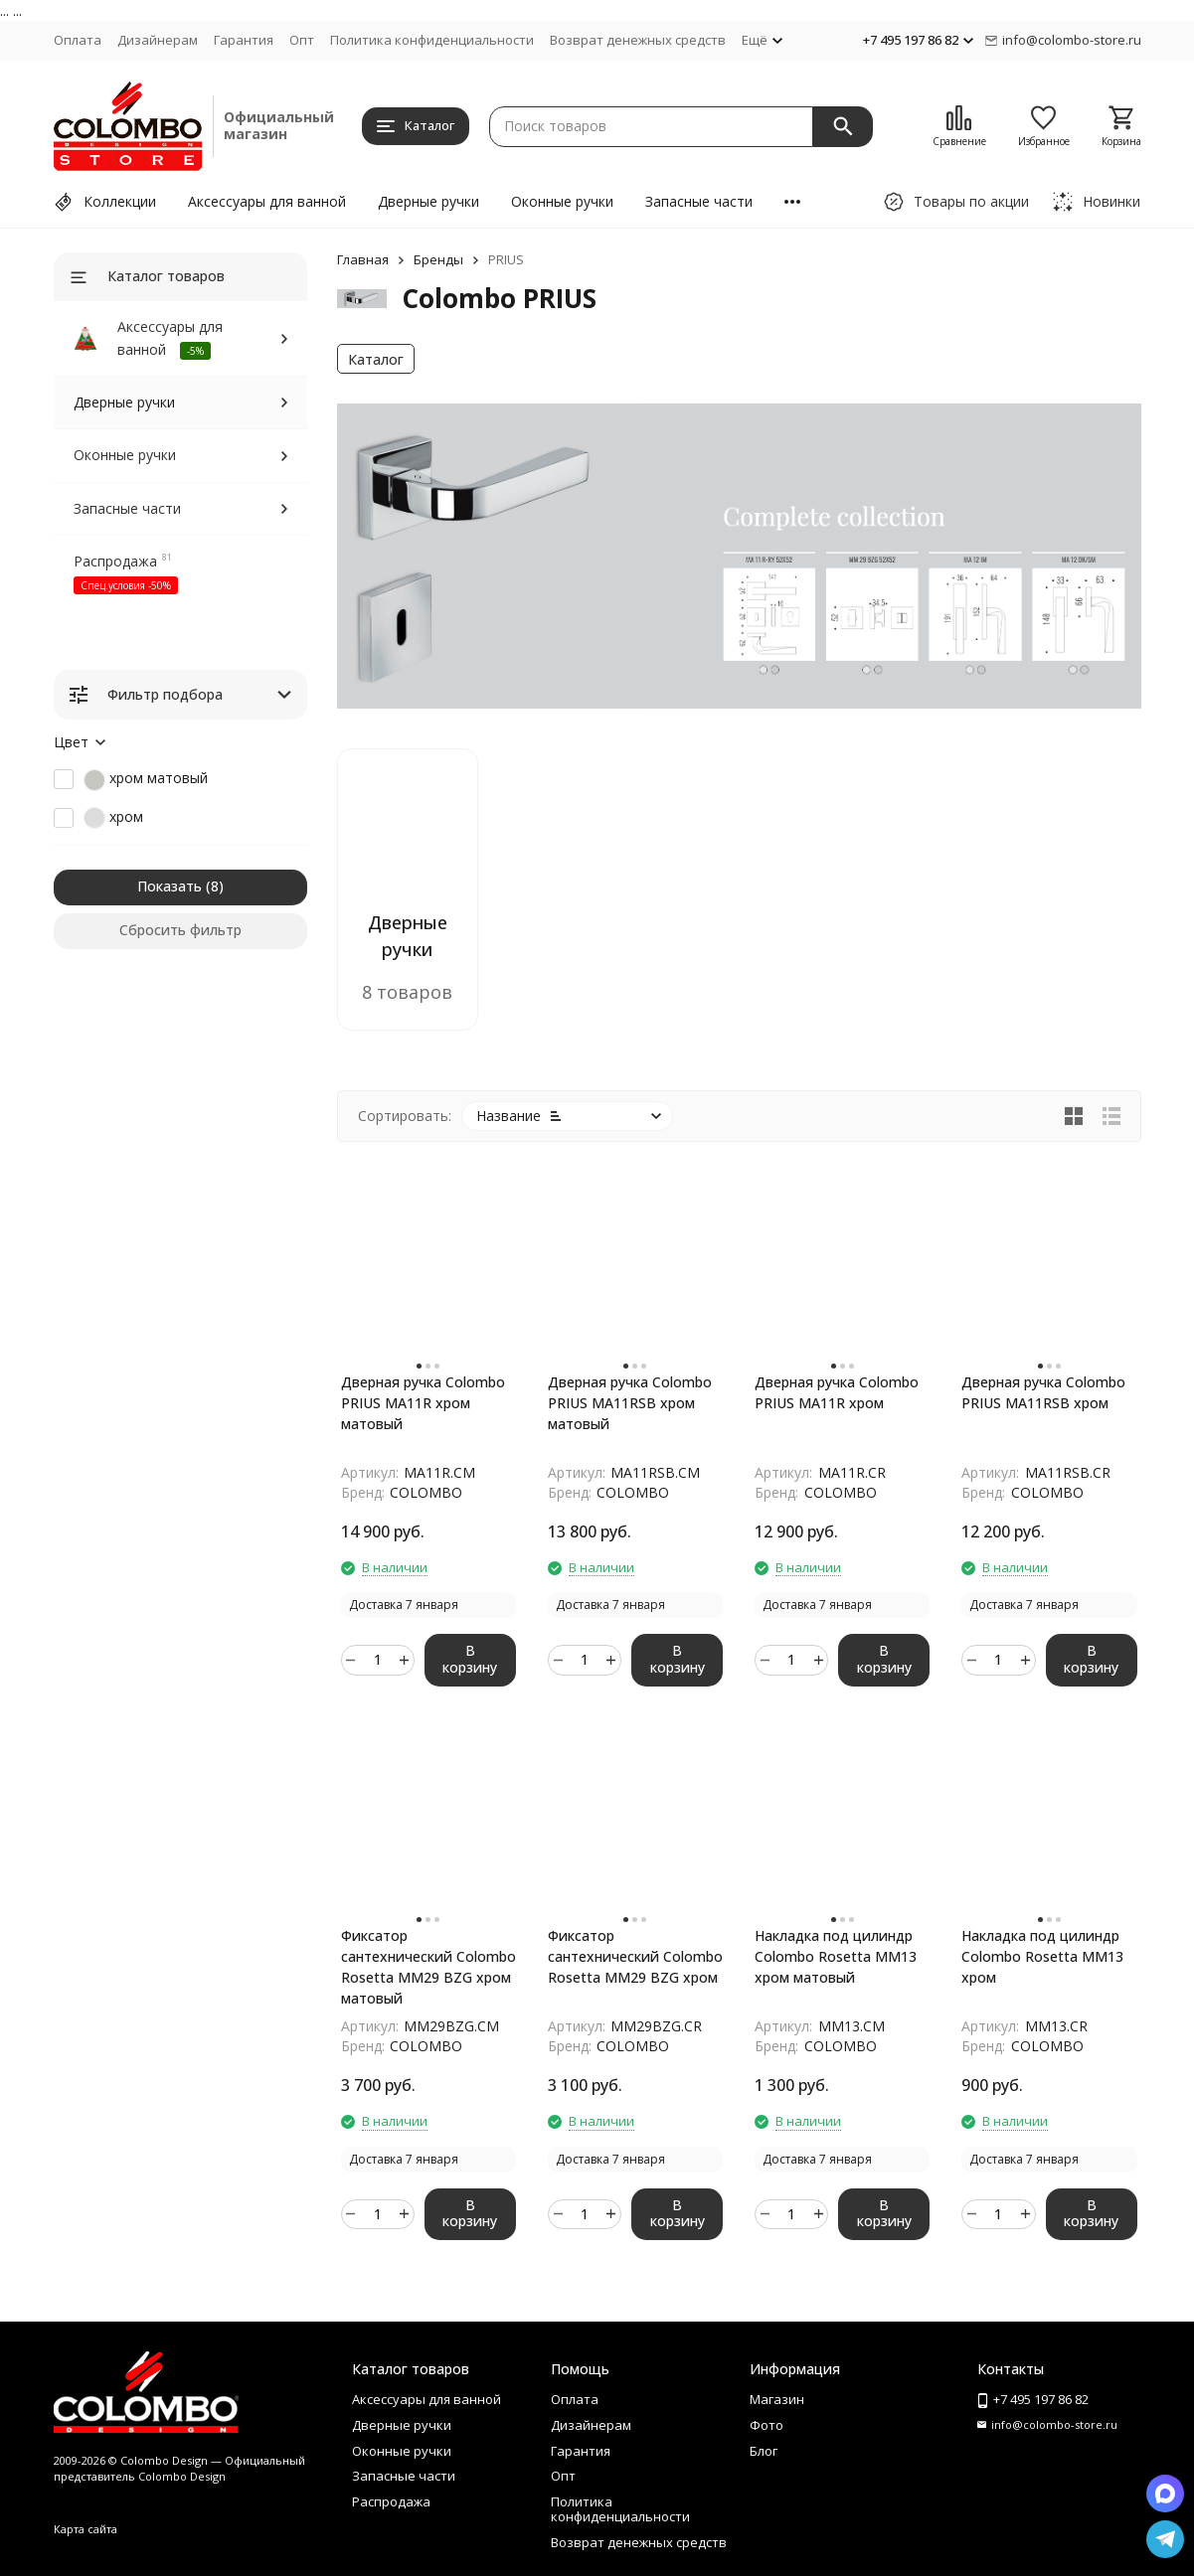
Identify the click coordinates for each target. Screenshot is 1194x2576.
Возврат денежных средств (638, 40)
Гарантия (243, 40)
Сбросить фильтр (180, 929)
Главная (363, 259)
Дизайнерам (157, 40)
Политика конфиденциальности (432, 40)
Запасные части (699, 201)
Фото (766, 2425)
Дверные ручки (428, 201)
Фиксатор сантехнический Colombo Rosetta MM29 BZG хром (635, 1956)
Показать (169, 886)
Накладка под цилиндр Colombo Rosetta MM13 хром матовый (836, 1956)
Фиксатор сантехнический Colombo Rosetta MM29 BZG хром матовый (428, 1967)
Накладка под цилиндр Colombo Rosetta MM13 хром (1042, 1956)
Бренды (438, 259)
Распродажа (115, 561)
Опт (301, 40)
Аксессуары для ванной (267, 201)
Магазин (777, 2399)
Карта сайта (85, 2528)
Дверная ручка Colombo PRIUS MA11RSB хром (1043, 1392)
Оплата (77, 40)
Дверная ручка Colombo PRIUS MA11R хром (837, 1392)
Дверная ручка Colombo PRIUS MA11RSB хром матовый (630, 1402)
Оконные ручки (562, 201)
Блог (763, 2451)
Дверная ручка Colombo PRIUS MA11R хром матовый (423, 1402)
